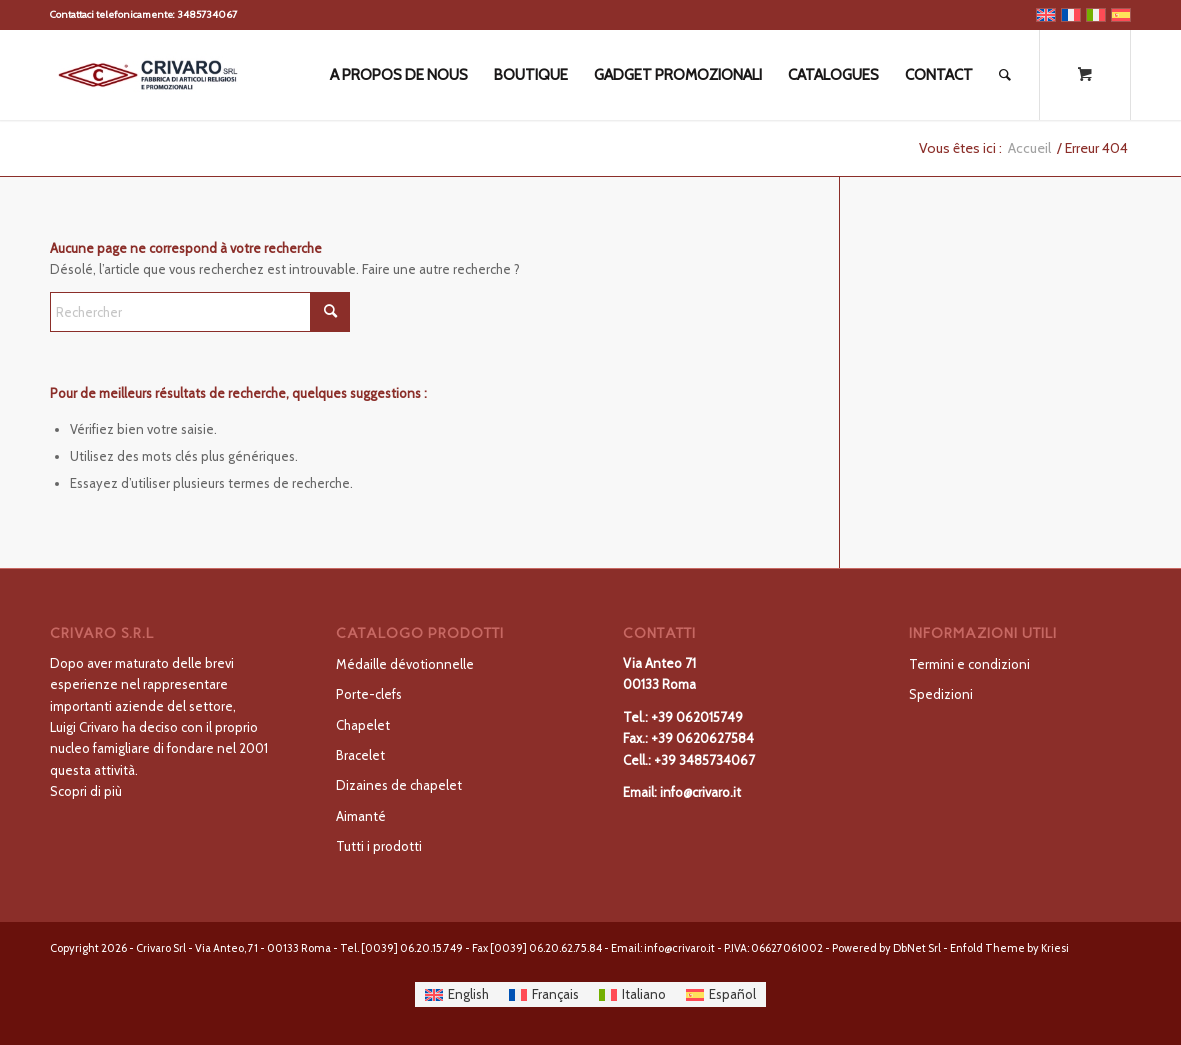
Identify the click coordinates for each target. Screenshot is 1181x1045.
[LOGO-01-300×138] (148, 75)
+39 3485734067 (704, 760)
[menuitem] (399, 75)
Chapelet (363, 725)
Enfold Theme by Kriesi (1009, 948)
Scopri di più (86, 791)
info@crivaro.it (700, 792)
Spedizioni (941, 694)
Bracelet (360, 755)
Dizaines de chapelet (399, 785)
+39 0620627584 (702, 738)
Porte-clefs (369, 694)
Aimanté (361, 816)
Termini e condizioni (969, 664)
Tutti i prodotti (379, 846)
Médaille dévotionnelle (405, 664)
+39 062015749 (697, 717)
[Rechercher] (1005, 75)
